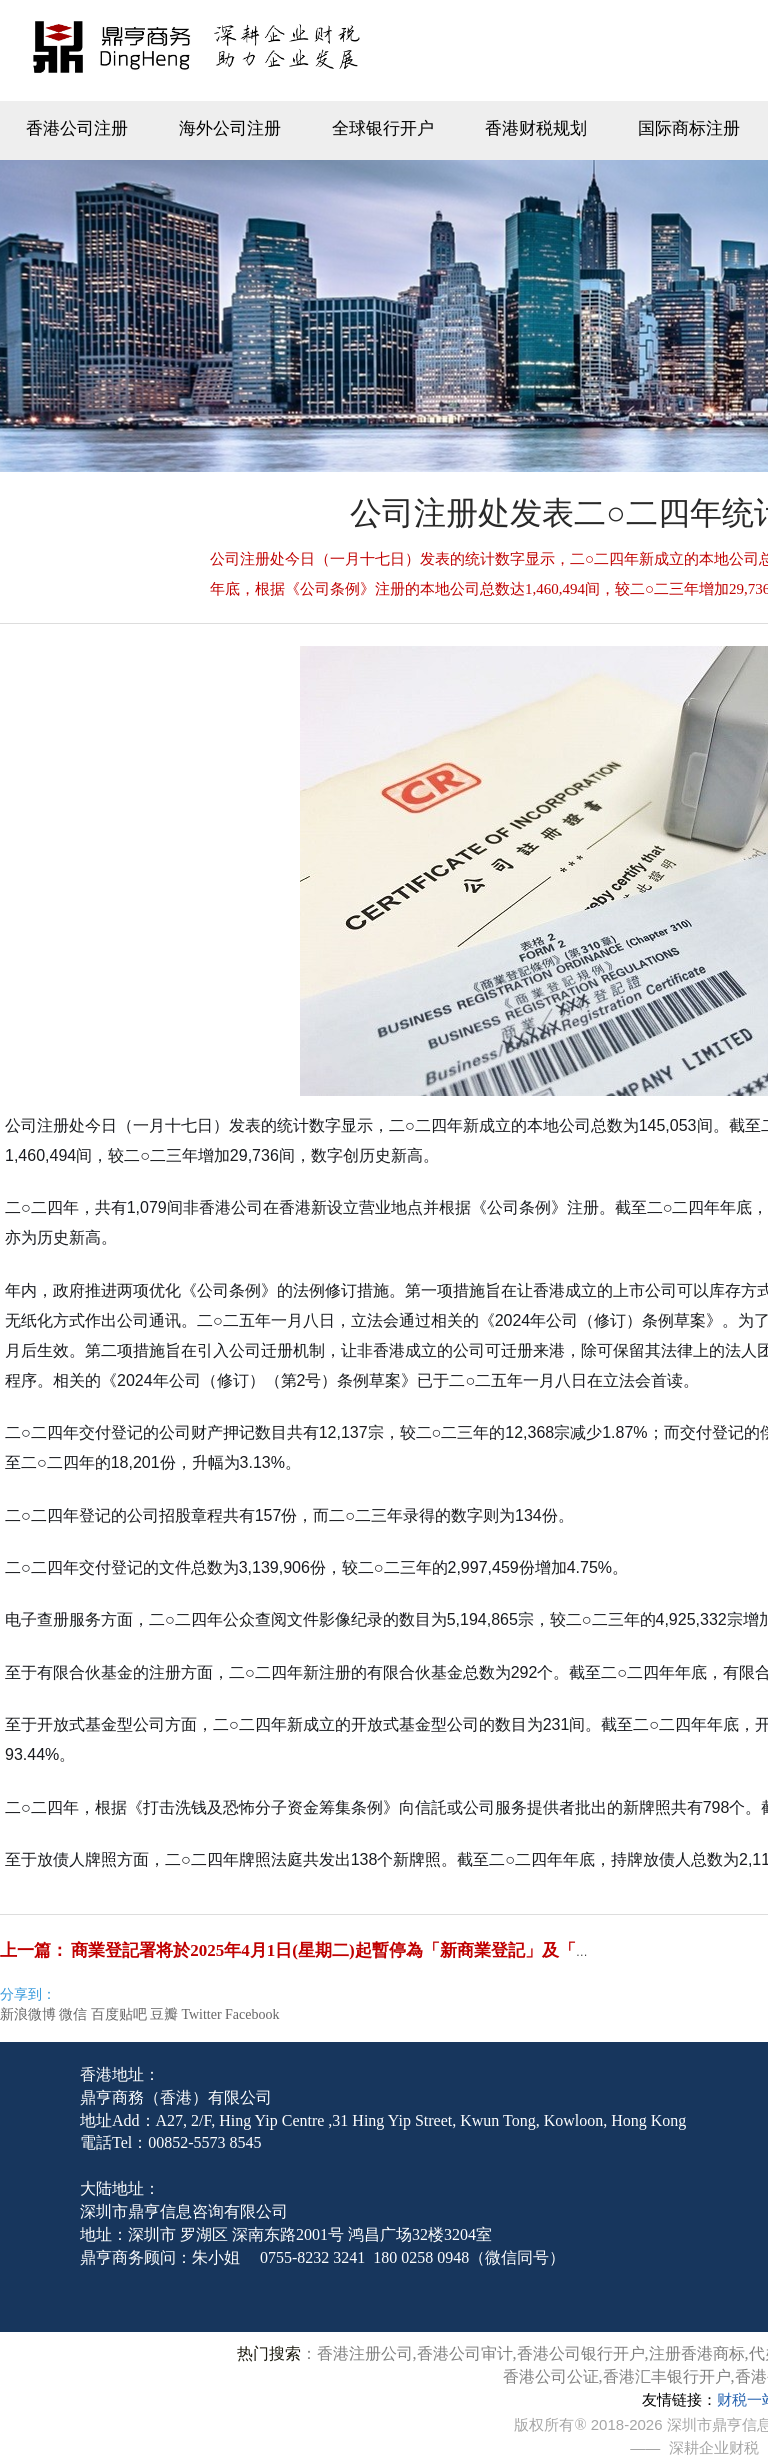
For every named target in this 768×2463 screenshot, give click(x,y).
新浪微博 (28, 2014)
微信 (73, 2014)
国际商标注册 (689, 128)
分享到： (28, 1994)
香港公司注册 (77, 128)
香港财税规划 (536, 128)
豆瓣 (164, 2014)
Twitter (201, 2014)
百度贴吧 (119, 2014)
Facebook (252, 2014)
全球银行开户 (383, 128)
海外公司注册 (230, 128)
